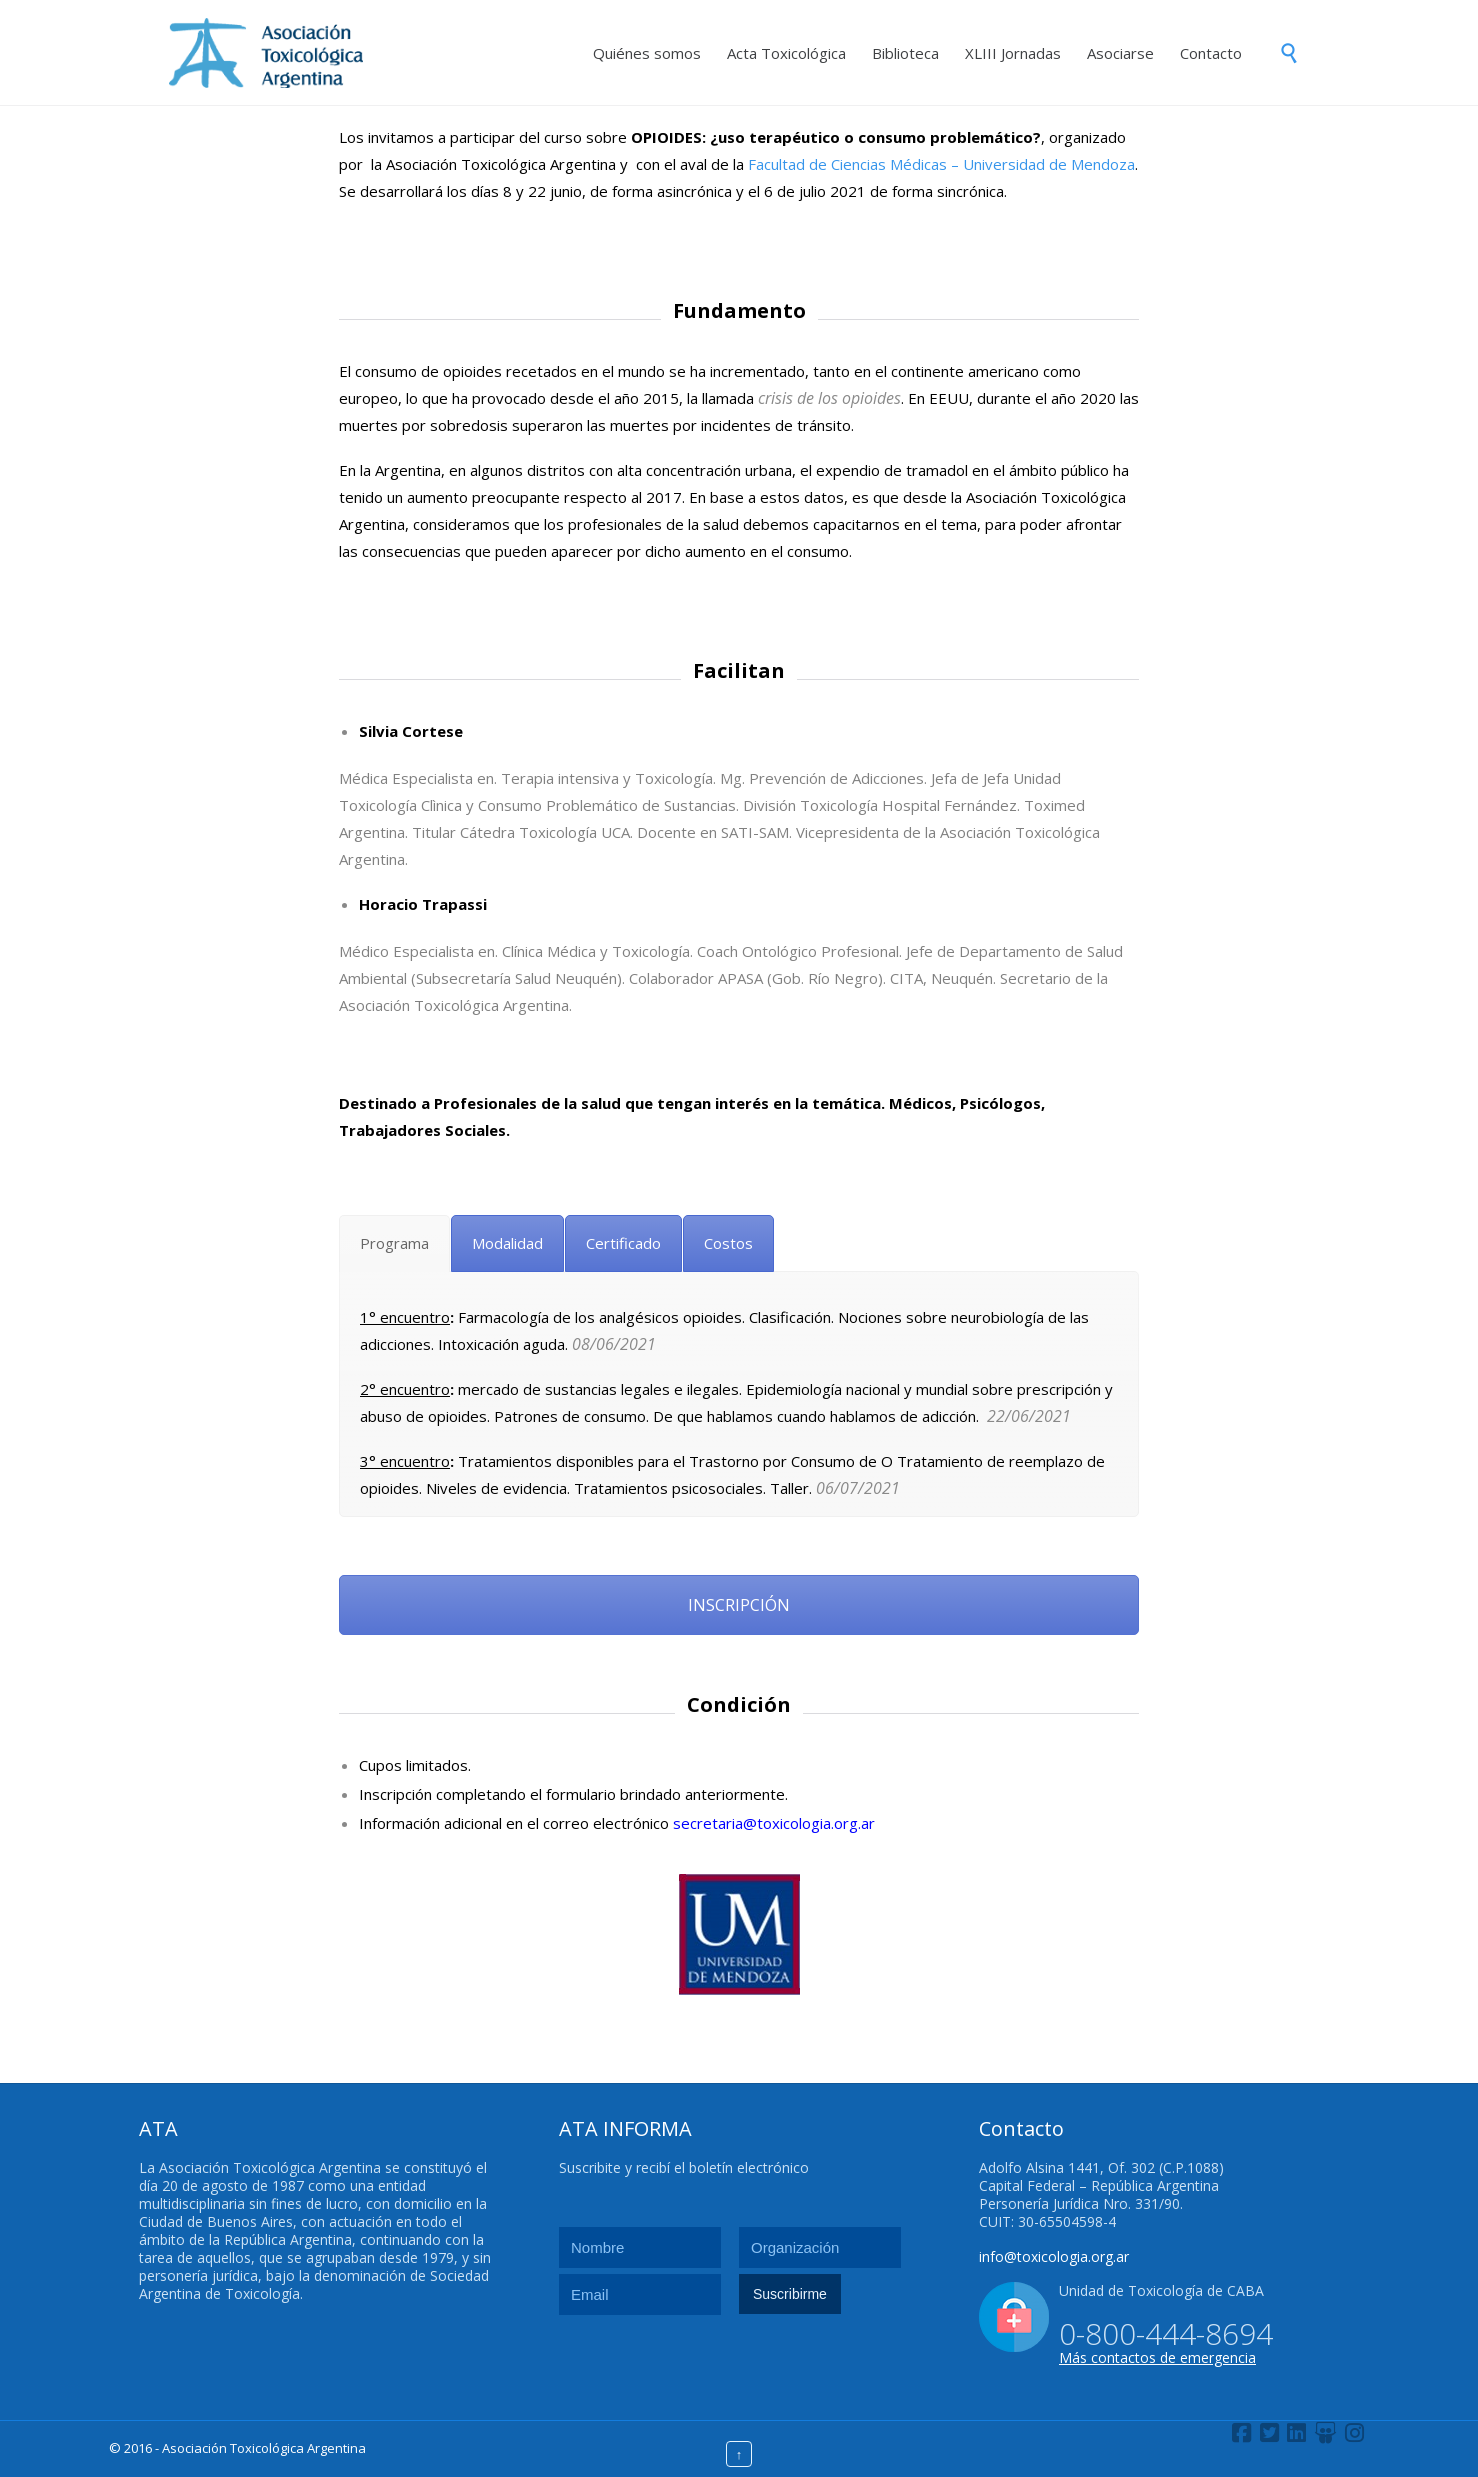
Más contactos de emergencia (1157, 2357)
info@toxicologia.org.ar (1054, 2256)
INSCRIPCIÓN (739, 1605)
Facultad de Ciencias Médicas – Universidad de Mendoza (941, 164)
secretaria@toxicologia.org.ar (774, 1823)
